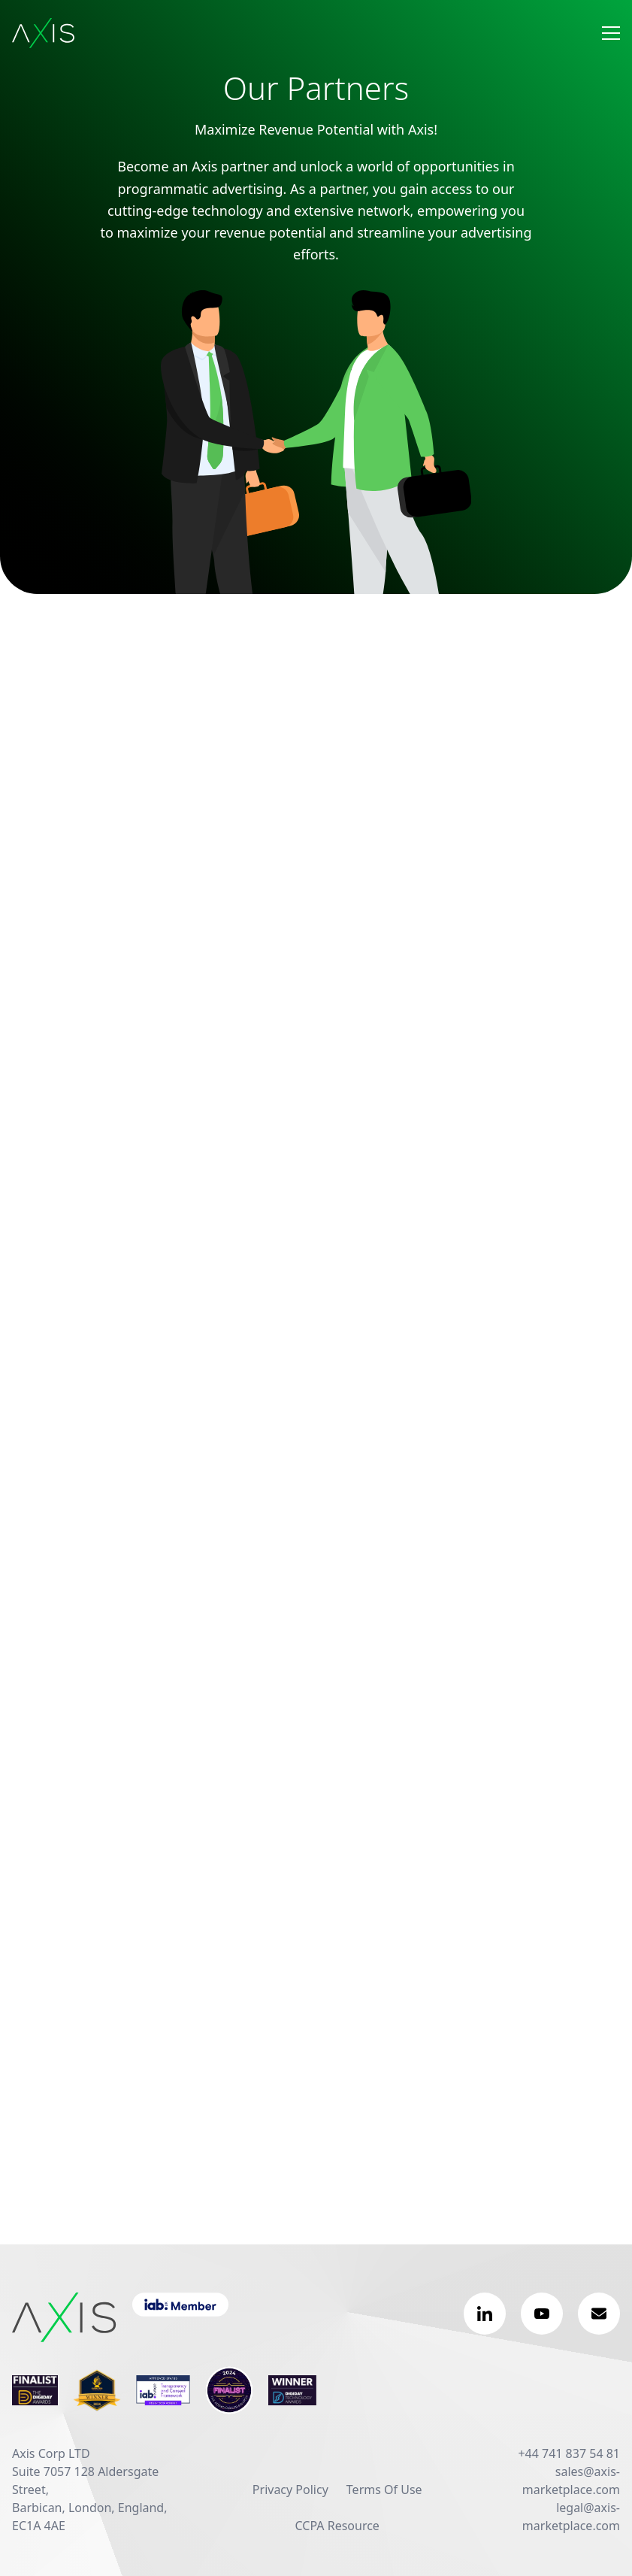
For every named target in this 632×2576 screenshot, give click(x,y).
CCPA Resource (337, 2525)
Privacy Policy (290, 2489)
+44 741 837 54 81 (569, 2453)
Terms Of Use (384, 2489)
